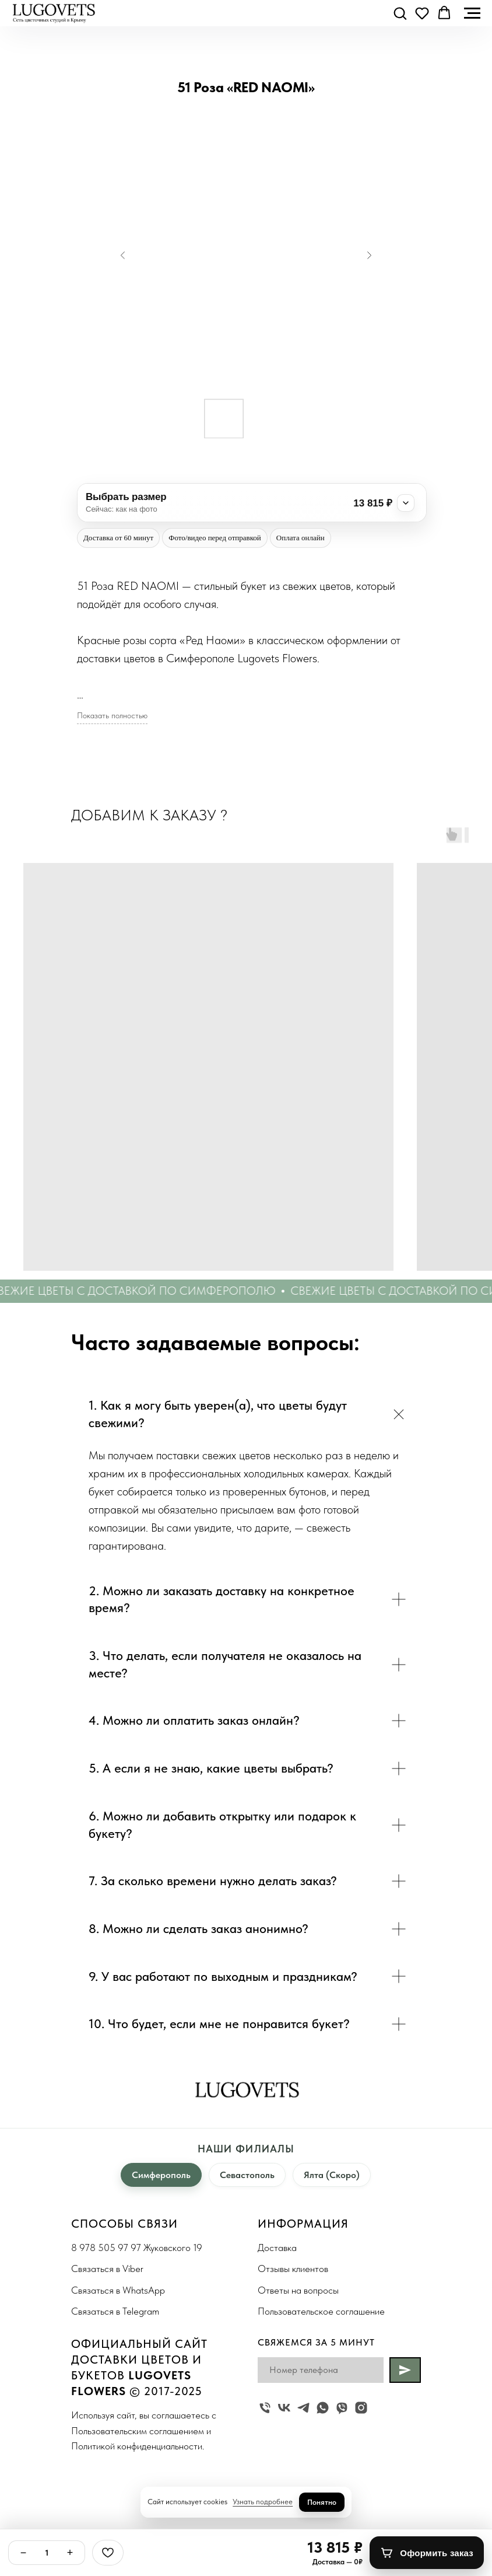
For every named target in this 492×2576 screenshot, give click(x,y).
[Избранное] (108, 2552)
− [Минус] (23, 2552)
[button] (400, 13)
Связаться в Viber (107, 2268)
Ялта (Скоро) (332, 2174)
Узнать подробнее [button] (263, 2501)
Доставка (277, 2247)
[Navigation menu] (472, 13)
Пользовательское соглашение (321, 2311)
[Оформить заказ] (427, 2552)
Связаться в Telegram (115, 2311)
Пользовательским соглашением (137, 2431)
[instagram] (361, 2407)
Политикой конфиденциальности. (137, 2446)
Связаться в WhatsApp (118, 2290)
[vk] (284, 2407)
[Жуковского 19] (265, 2407)
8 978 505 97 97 (106, 2247)
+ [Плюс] (70, 2552)
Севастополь (247, 2174)
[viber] (342, 2407)
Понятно (321, 2502)
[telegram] (303, 2407)
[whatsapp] (322, 2407)
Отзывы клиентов (293, 2268)
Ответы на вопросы (298, 2290)
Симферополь (161, 2174)
